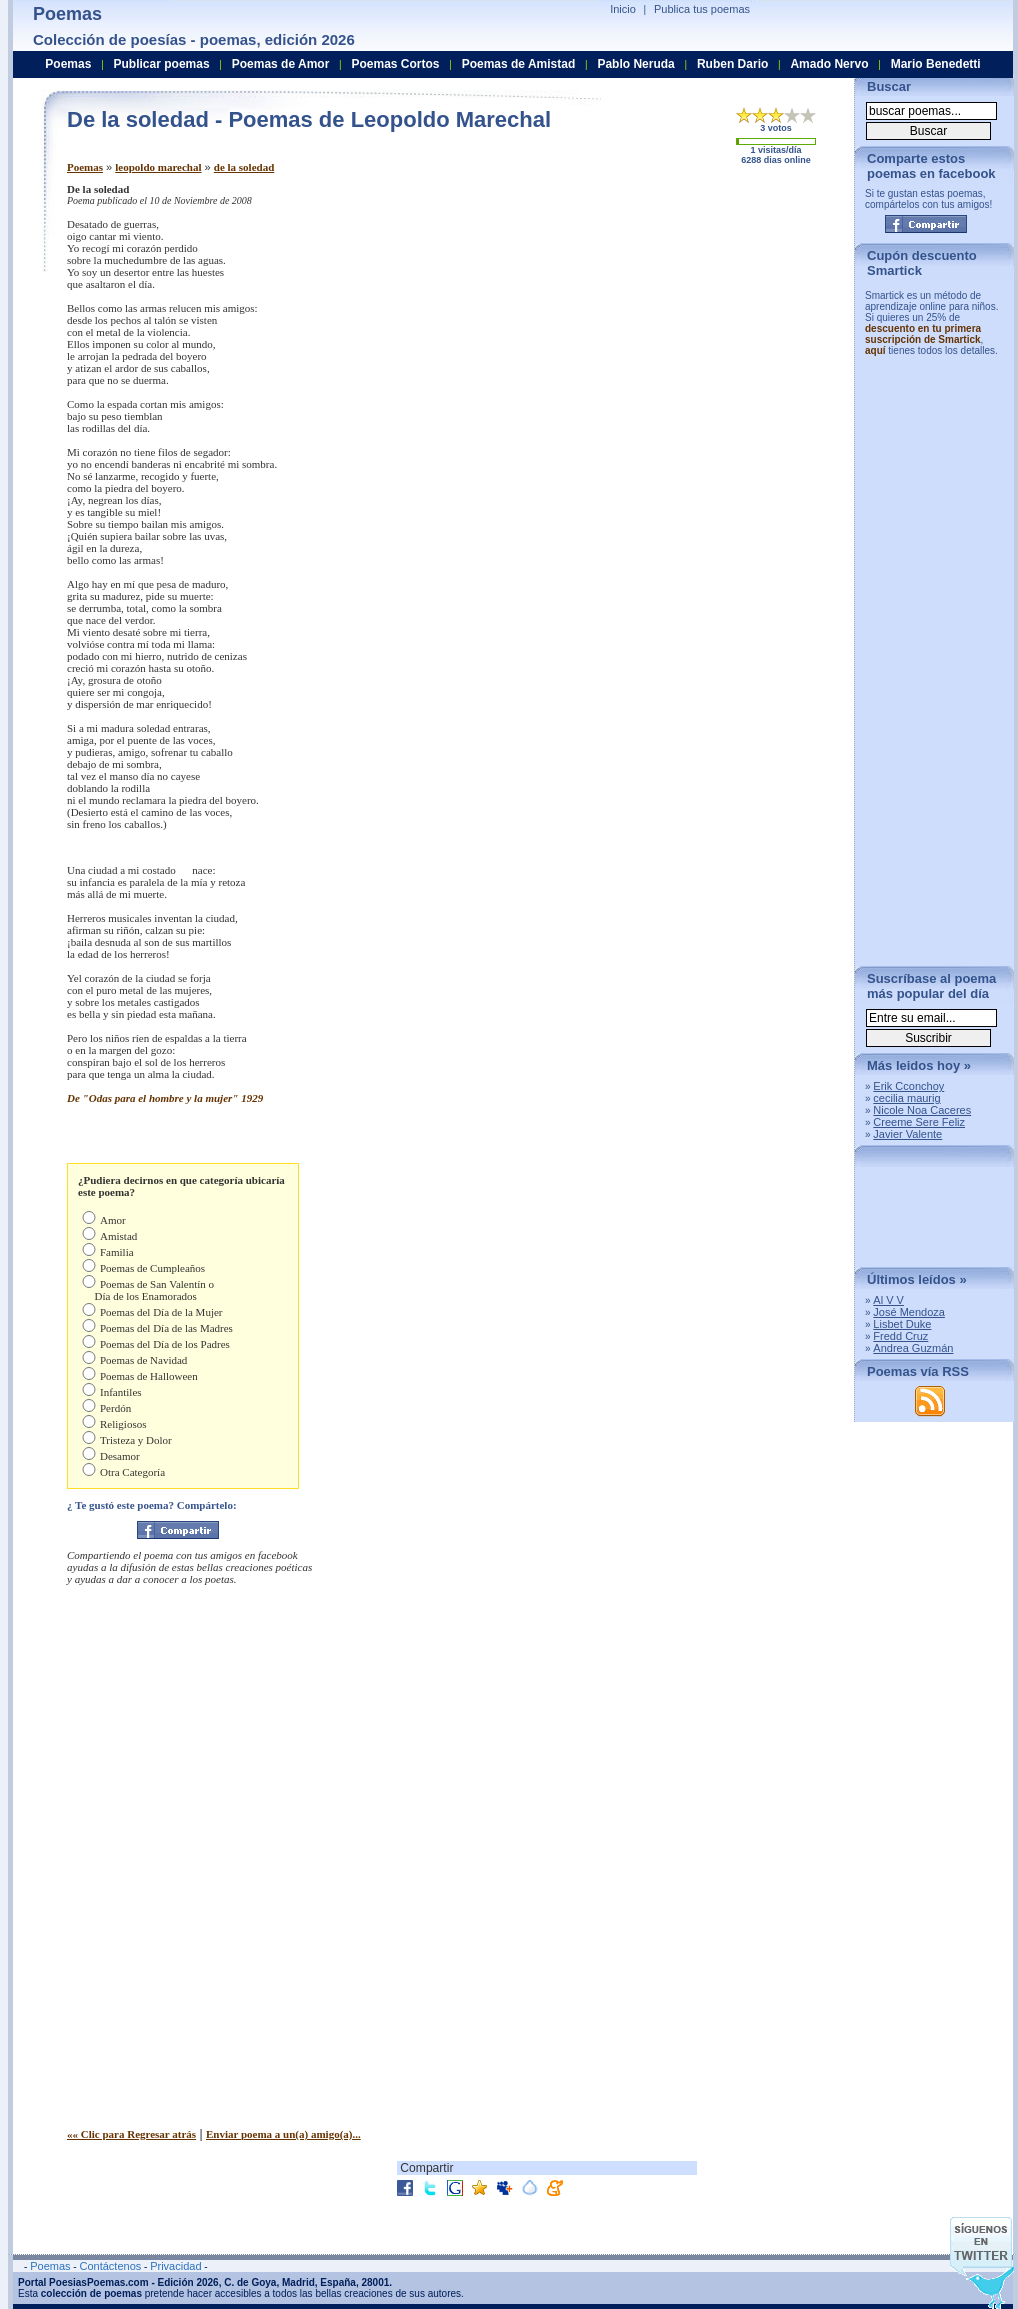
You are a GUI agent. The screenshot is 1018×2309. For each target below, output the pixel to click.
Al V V (888, 1300)
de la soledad (244, 167)
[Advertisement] (672, 323)
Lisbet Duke (902, 1324)
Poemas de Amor (281, 64)
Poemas (85, 167)
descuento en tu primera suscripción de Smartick (923, 334)
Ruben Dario (732, 64)
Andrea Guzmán (913, 1348)
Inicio (623, 9)
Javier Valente (907, 1134)
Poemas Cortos (395, 64)
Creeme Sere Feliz (919, 1122)
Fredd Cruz (900, 1336)
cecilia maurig (906, 1098)
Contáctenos (110, 2266)
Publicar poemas (162, 64)
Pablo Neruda (635, 64)
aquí (875, 350)
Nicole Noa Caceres (922, 1110)
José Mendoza (909, 1312)
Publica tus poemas (702, 9)
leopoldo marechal (158, 167)
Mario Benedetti (936, 64)
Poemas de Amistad (519, 64)
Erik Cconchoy (908, 1086)
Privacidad (175, 2266)
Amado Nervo (829, 64)
